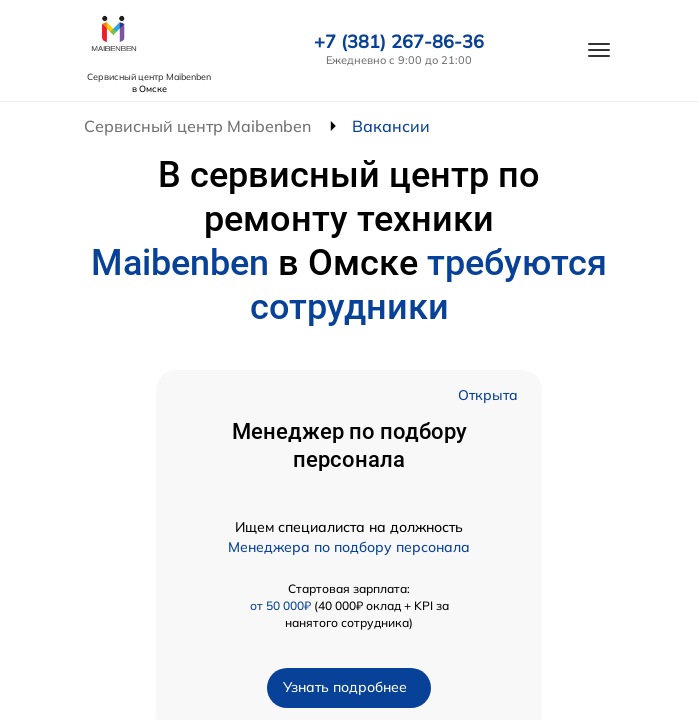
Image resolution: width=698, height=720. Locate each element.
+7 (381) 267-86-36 (399, 42)
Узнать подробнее (345, 687)
